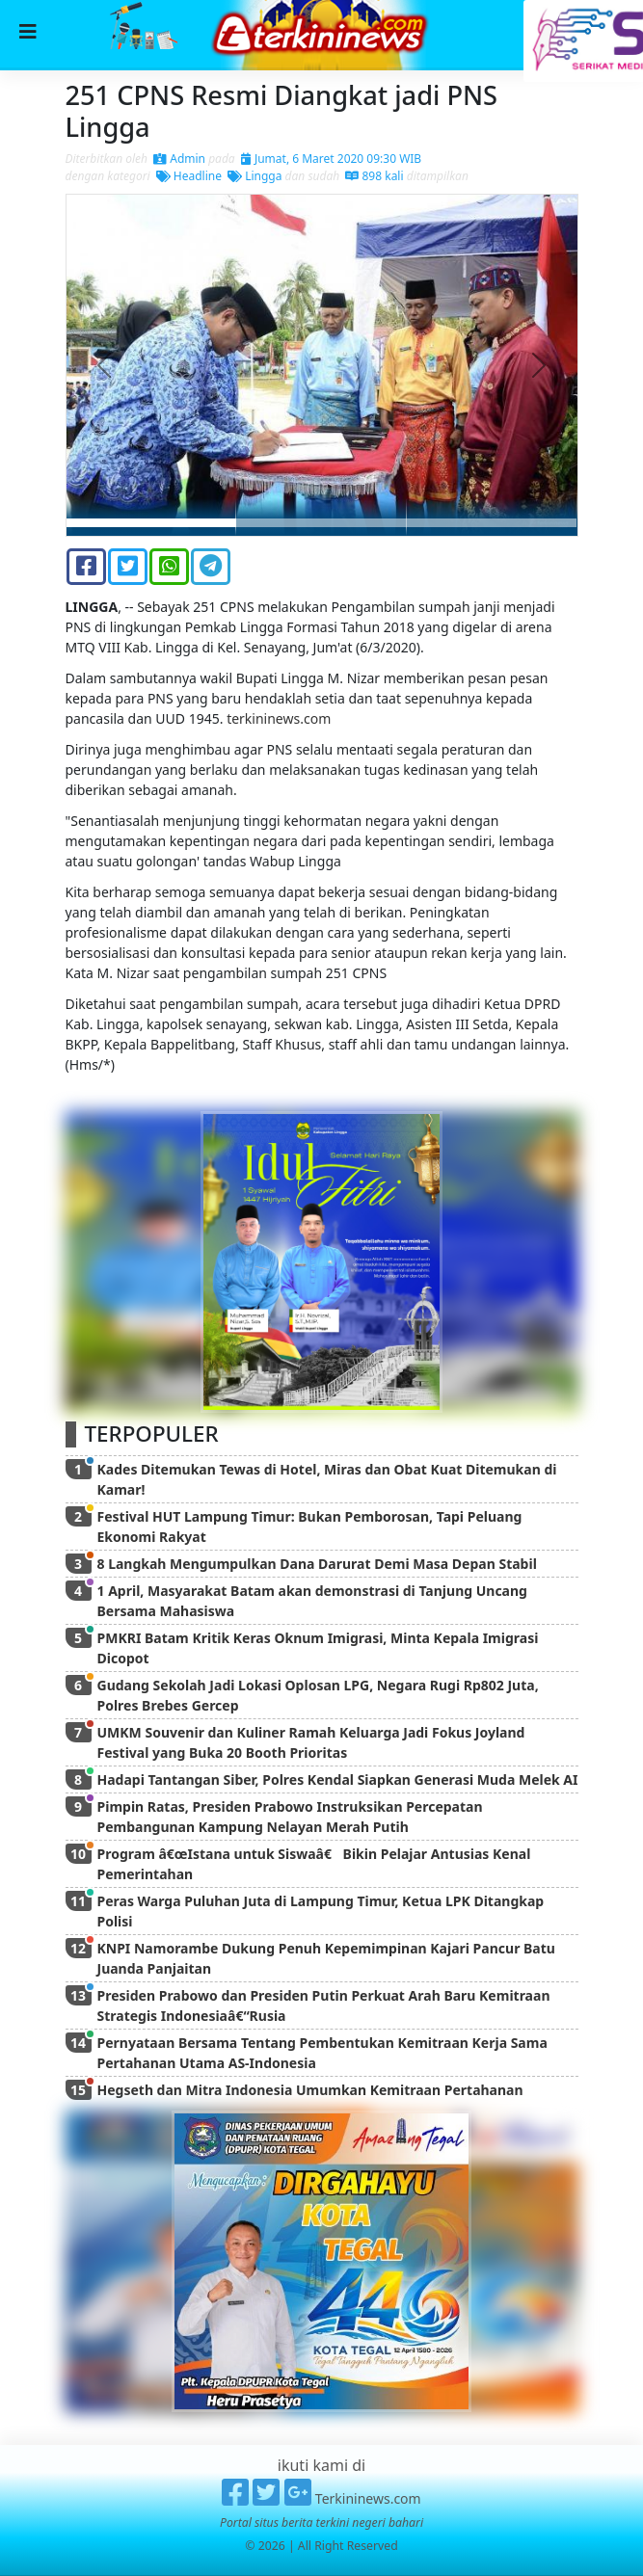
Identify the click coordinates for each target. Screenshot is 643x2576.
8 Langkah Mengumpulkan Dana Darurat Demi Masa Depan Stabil (317, 1563)
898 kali (374, 176)
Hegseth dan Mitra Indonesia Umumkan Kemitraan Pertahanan (310, 2090)
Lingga (254, 176)
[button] (105, 365)
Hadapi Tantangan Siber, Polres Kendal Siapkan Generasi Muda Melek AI (337, 1779)
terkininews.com (279, 718)
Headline (189, 176)
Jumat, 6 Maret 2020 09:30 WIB (331, 158)
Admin (179, 158)
